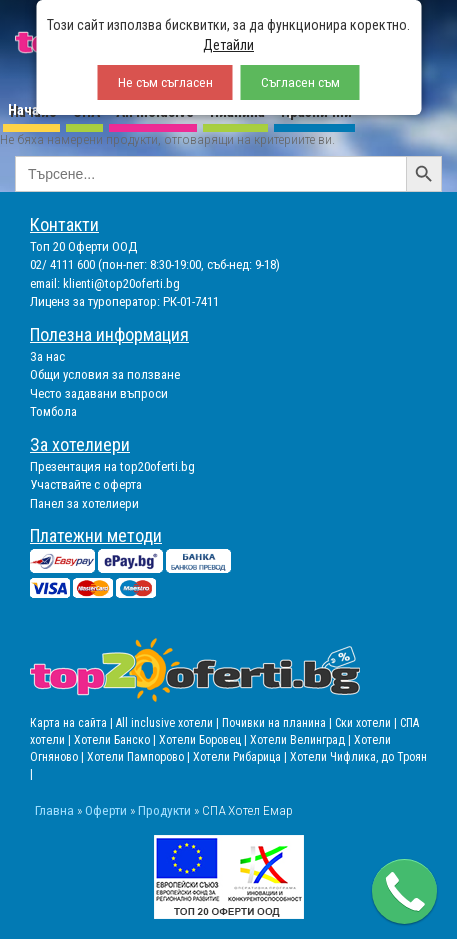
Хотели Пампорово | (140, 757)
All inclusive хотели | (169, 723)
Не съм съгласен (165, 82)
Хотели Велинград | (300, 740)
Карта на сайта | (73, 723)
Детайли (228, 45)
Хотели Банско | (116, 740)
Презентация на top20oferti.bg (112, 466)
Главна (54, 810)
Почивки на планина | (278, 723)
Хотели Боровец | (204, 740)
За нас (47, 356)
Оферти (106, 810)
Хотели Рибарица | (241, 757)
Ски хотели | (367, 723)
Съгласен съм (300, 82)
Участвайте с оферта (86, 484)
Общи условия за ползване (105, 374)
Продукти (164, 810)
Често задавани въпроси (99, 393)
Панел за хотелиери (84, 503)
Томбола (53, 411)
